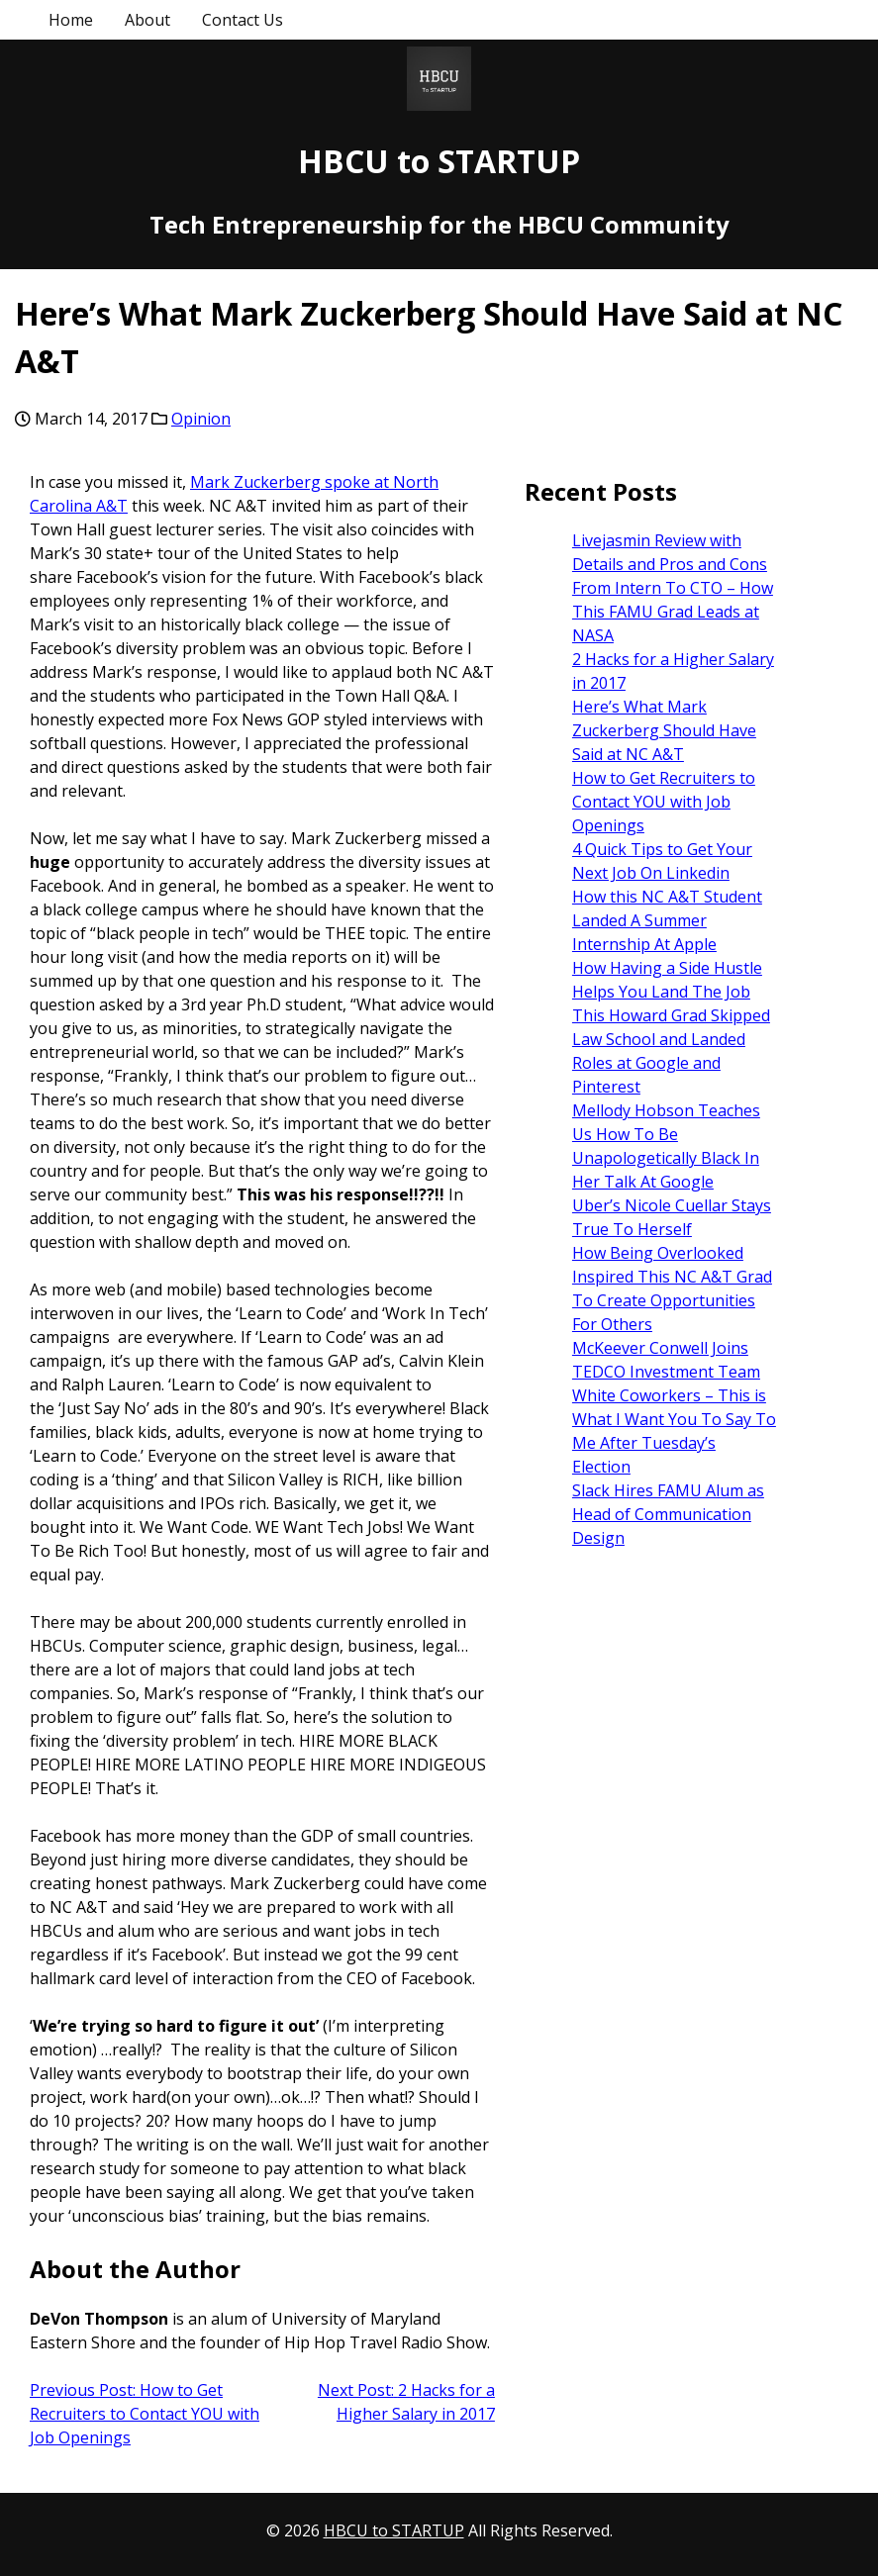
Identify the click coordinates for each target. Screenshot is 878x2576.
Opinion (201, 418)
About (147, 20)
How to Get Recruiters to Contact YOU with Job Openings (663, 801)
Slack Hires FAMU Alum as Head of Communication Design (668, 1514)
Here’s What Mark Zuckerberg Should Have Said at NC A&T (664, 730)
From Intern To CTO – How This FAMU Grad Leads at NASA (672, 611)
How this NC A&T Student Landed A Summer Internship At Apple (667, 920)
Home (71, 20)
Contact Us (242, 20)
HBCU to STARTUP (439, 161)
